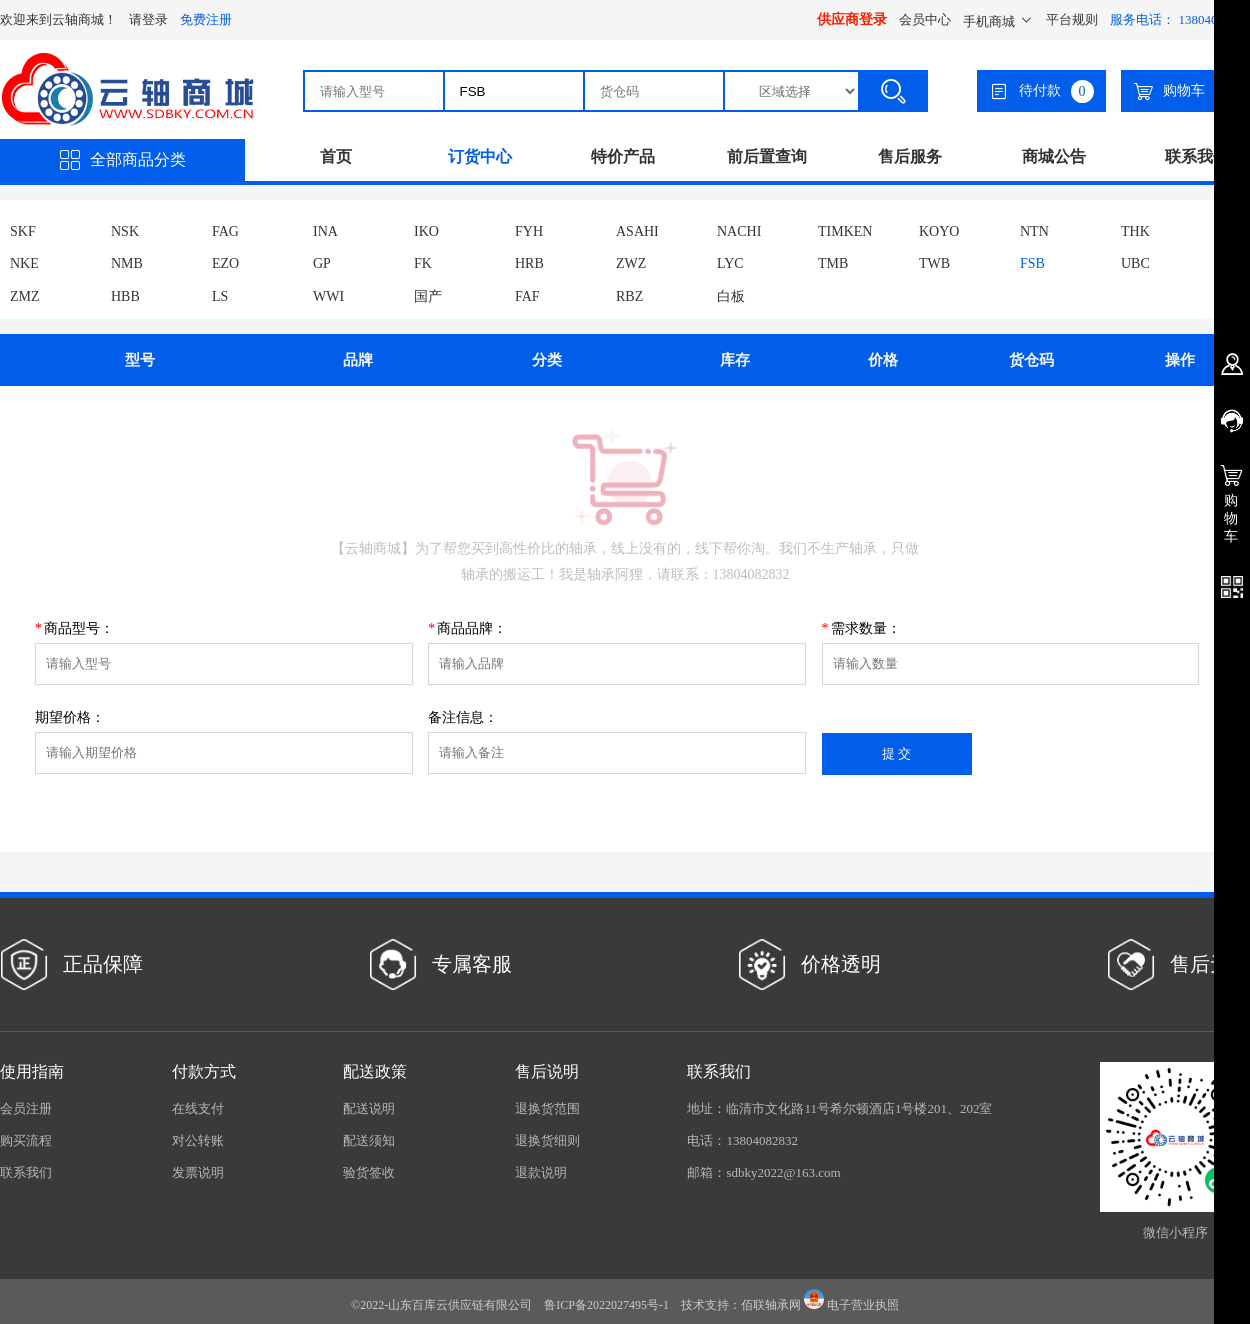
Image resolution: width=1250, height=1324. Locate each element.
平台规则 (1072, 19)
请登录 (148, 19)
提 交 (897, 753)
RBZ (629, 296)
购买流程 (26, 1140)
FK (423, 263)
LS (220, 296)
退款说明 (541, 1172)
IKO (426, 231)
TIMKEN (845, 231)
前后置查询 (767, 156)
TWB (934, 263)
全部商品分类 (123, 160)
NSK (125, 231)
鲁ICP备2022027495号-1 (606, 1305)
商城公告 (1054, 156)
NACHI (739, 231)
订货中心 (480, 156)
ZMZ (25, 296)
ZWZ (631, 263)
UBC (1135, 263)
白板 (731, 296)
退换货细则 (547, 1140)
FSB (1032, 263)
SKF (23, 231)
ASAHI (637, 231)
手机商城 (998, 21)
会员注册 (26, 1108)
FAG (225, 231)
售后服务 (910, 156)
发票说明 (198, 1172)
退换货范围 (547, 1108)
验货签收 (369, 1172)
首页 (336, 156)
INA (325, 231)
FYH (529, 231)
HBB (125, 296)
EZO (225, 263)
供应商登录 (852, 19)
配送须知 (369, 1140)
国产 (428, 296)
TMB (833, 263)
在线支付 (198, 1108)
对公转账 (198, 1140)
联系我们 (1197, 156)
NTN (1034, 231)
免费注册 (206, 19)
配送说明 (369, 1108)
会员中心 (925, 19)
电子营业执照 (851, 1305)
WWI (328, 296)
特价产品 (623, 156)
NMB (127, 263)
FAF (527, 296)
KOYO (939, 231)
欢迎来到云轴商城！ (58, 19)
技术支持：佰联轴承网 (741, 1305)
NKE (24, 263)
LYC (730, 263)
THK (1135, 231)
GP (322, 263)
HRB (529, 263)
